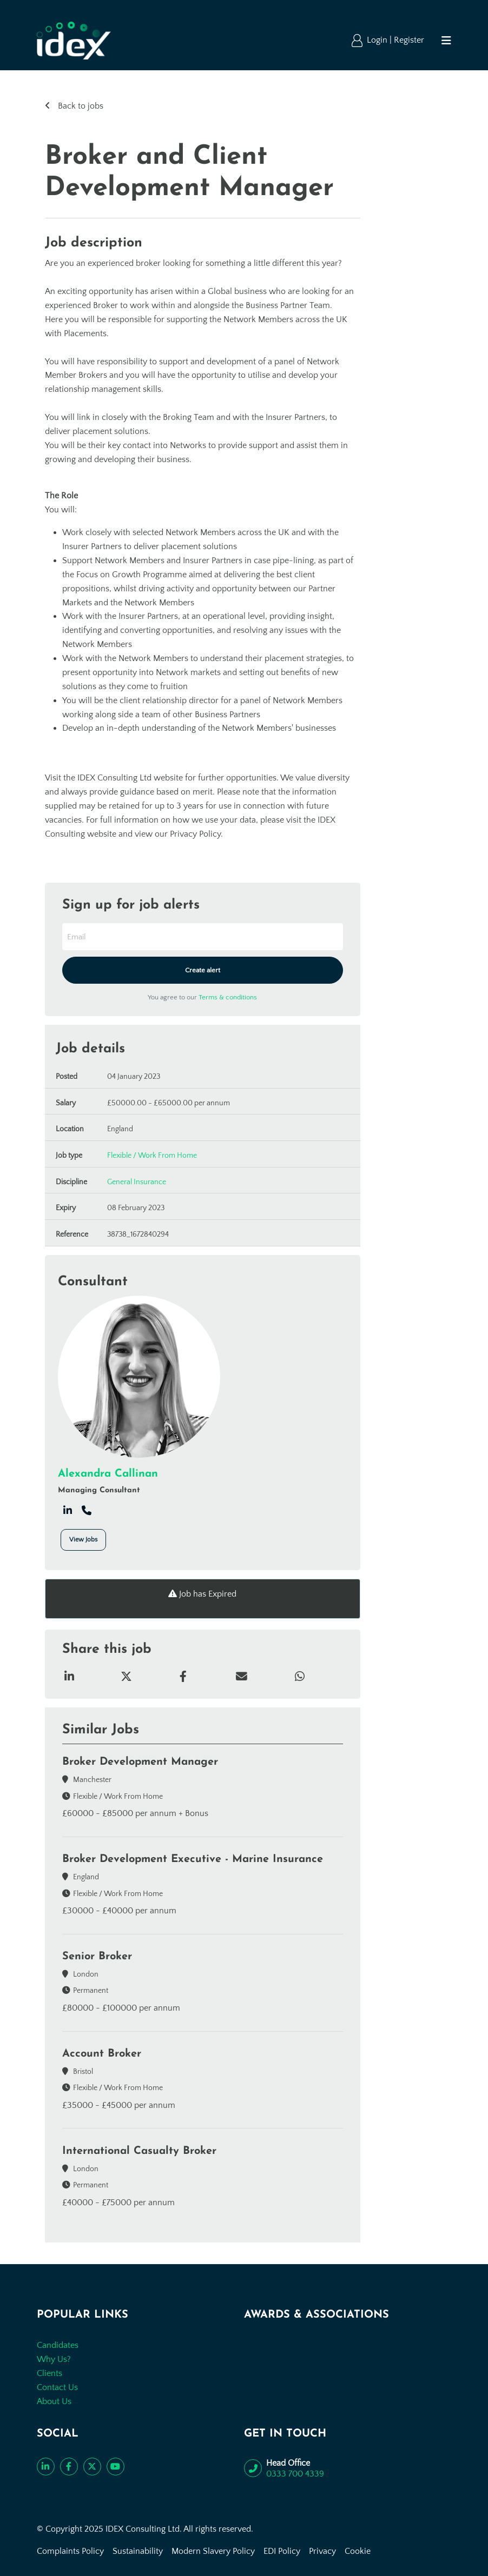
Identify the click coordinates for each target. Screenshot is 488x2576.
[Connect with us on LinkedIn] (46, 2466)
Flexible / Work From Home (152, 1155)
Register (409, 40)
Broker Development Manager (140, 1762)
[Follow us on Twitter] (92, 2466)
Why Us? (54, 2359)
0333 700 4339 (295, 2474)
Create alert (202, 970)
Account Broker (101, 2053)
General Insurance (136, 1182)
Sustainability (138, 2551)
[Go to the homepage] (74, 40)
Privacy (322, 2551)
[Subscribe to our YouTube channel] (115, 2466)
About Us (54, 2401)
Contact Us (57, 2387)
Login (378, 40)
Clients (49, 2373)
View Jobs (83, 1539)
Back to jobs (79, 106)
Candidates (57, 2345)
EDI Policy (281, 2551)
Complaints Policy (70, 2551)
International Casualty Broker (139, 2151)
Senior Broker (97, 1956)
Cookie (358, 2551)
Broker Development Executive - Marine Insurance (192, 1859)
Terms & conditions (228, 997)
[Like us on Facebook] (69, 2466)
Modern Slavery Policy (213, 2551)
